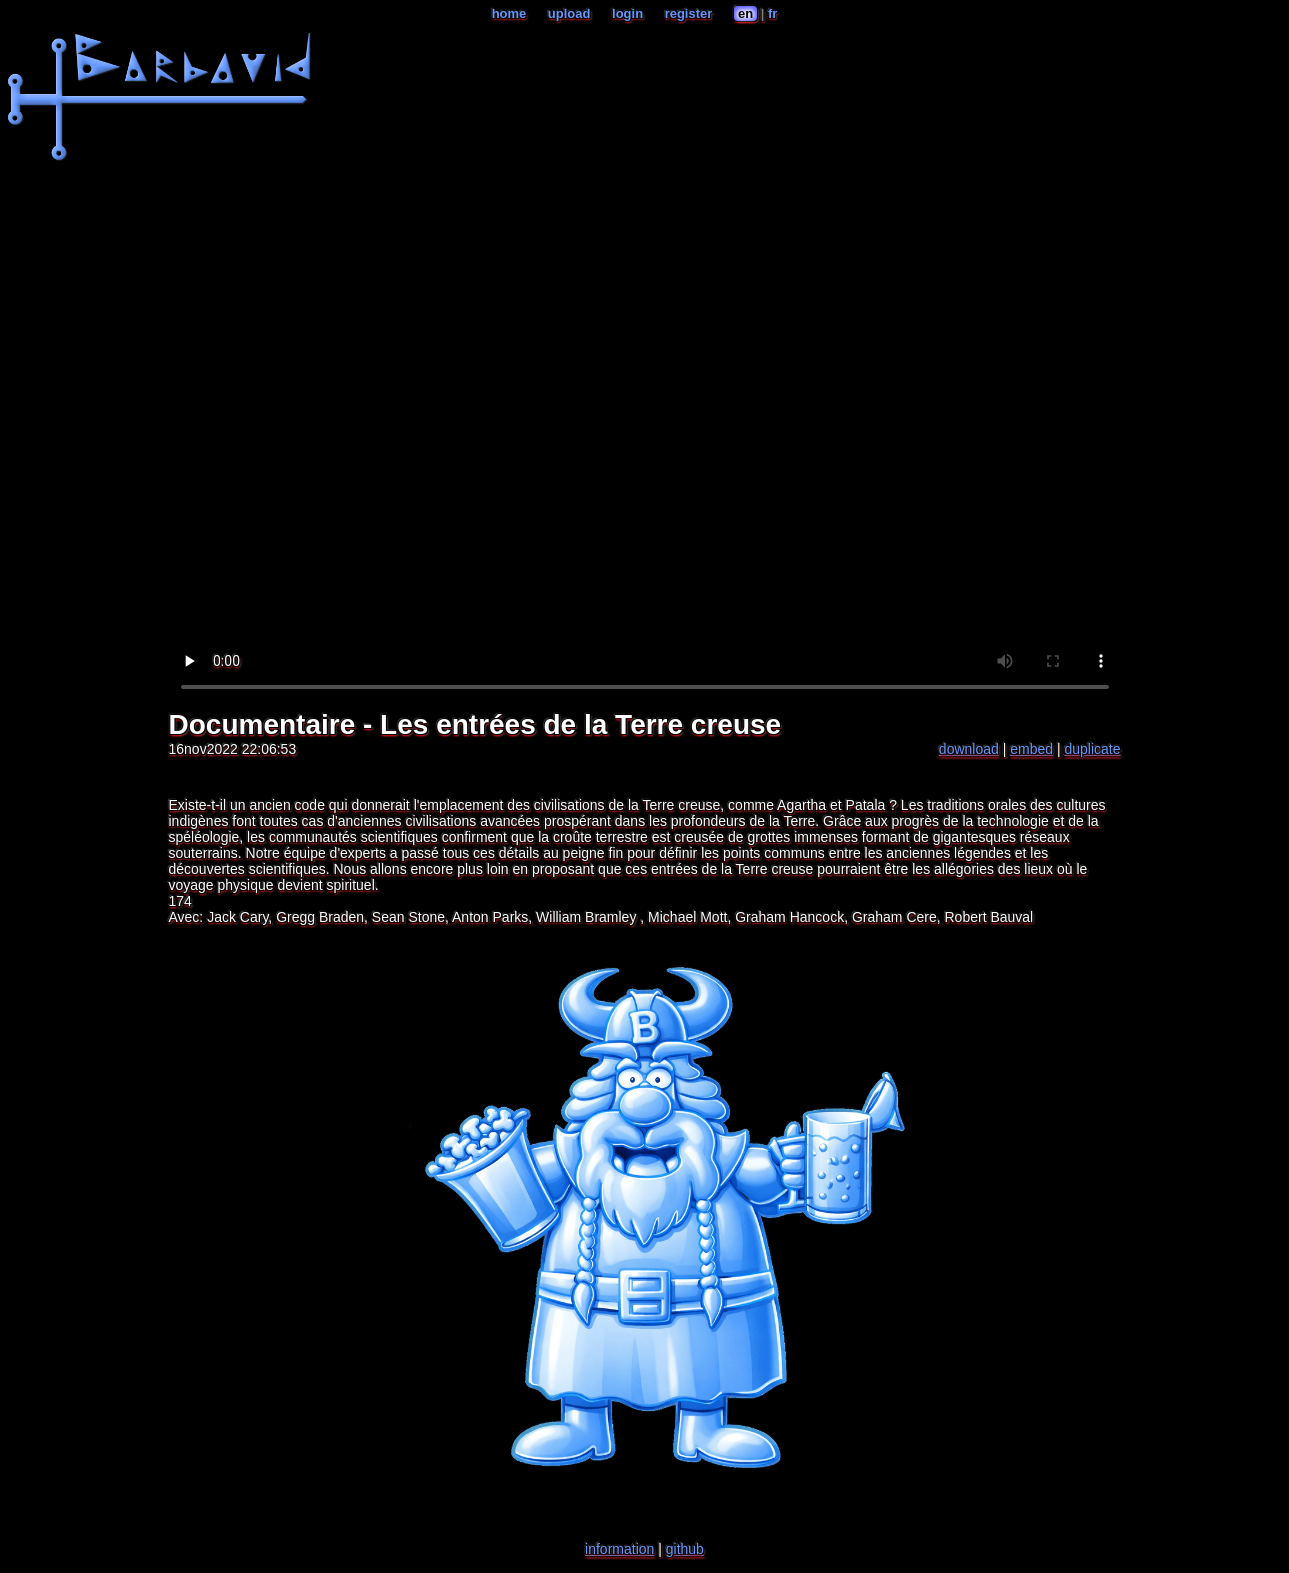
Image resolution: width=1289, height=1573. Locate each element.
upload (569, 13)
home (509, 13)
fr (772, 13)
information (619, 1549)
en (745, 13)
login (627, 13)
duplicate (1092, 749)
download (969, 749)
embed (1031, 749)
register (689, 13)
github (685, 1549)
